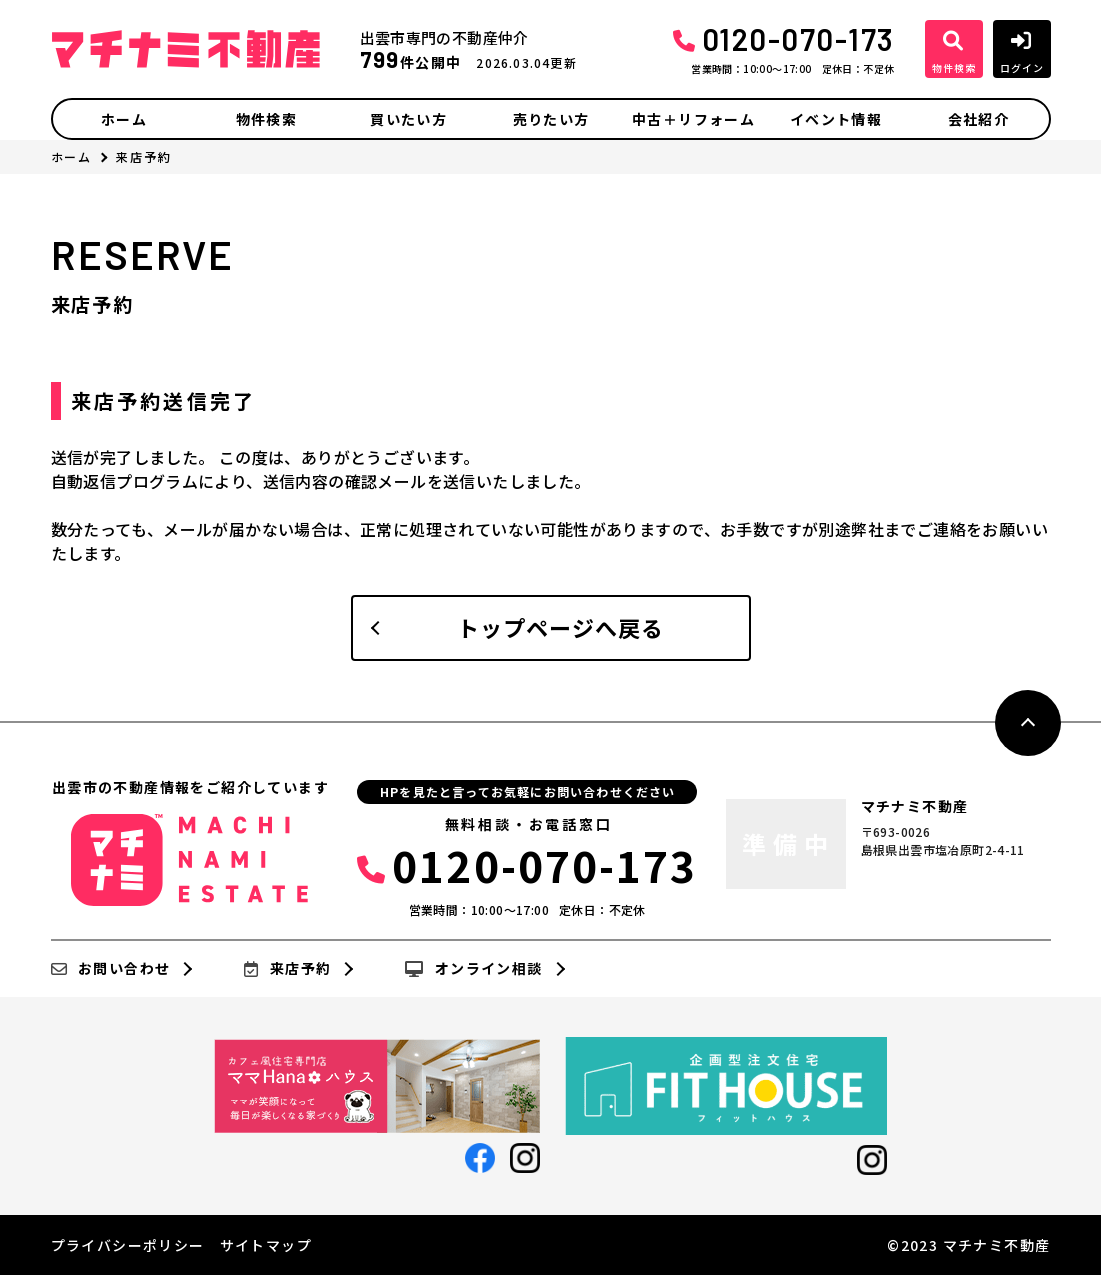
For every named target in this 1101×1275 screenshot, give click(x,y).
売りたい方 (551, 119)
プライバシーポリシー (128, 1245)
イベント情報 (836, 119)
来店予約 (287, 969)
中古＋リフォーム (693, 119)
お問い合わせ (111, 969)
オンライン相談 (473, 969)
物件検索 (267, 119)
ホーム (124, 119)
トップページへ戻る (561, 627)
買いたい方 (408, 119)
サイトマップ (266, 1245)
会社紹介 (979, 119)
